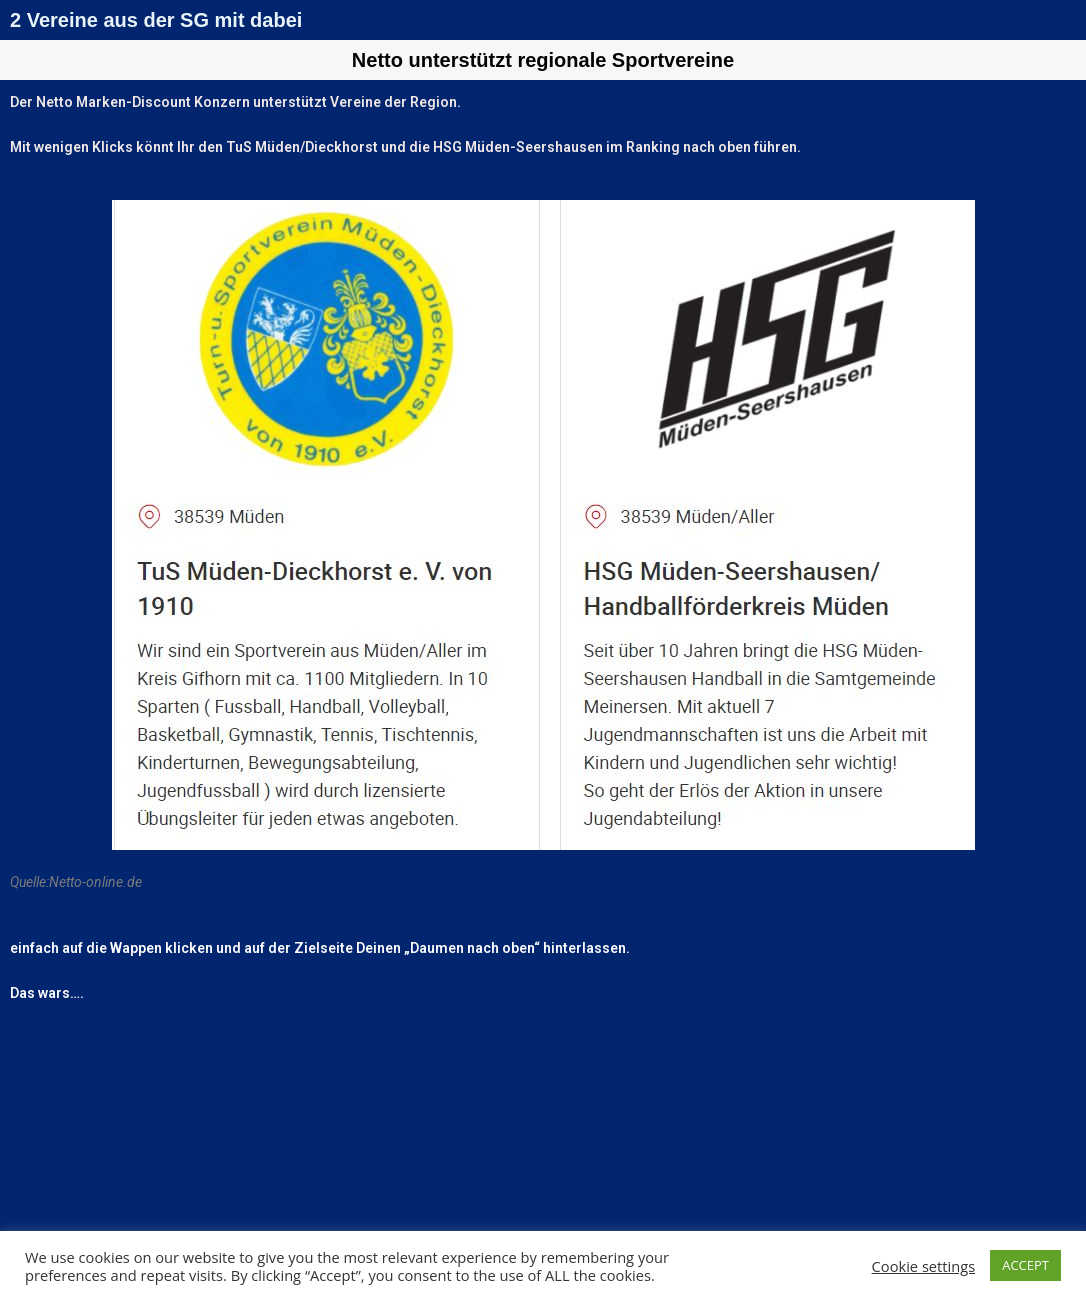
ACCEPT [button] (1025, 1265)
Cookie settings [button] (924, 1266)
